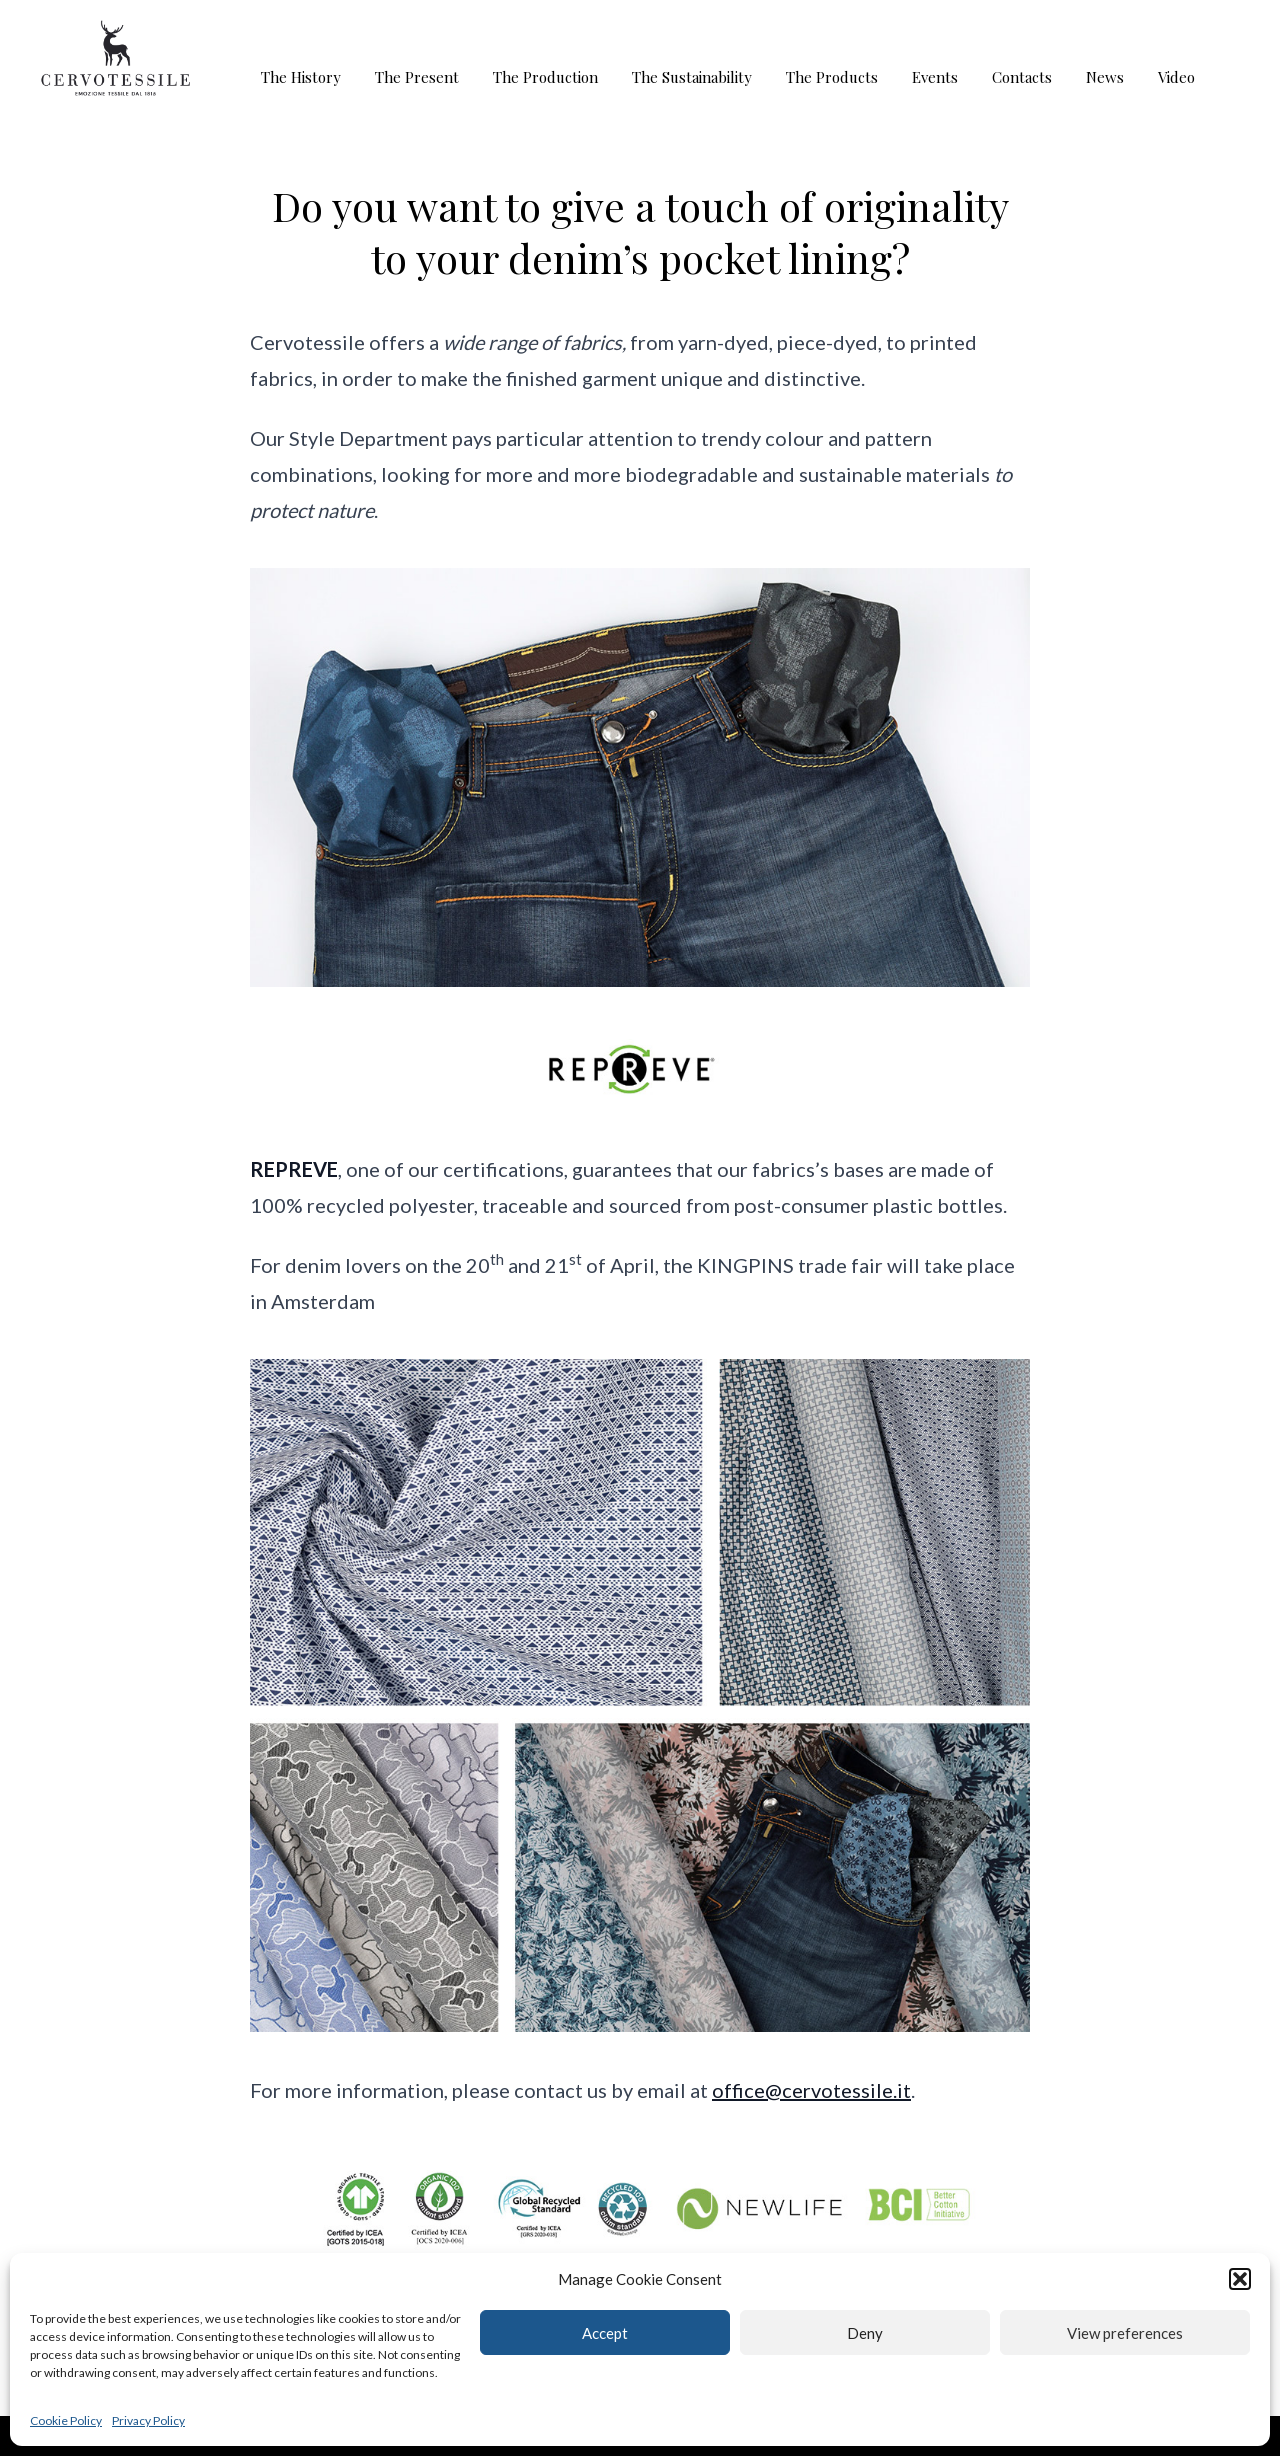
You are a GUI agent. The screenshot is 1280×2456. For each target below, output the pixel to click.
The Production (545, 77)
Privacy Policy (148, 2420)
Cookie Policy (66, 2420)
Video (1176, 77)
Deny (865, 2333)
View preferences (1125, 2333)
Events (935, 77)
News (1105, 77)
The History (301, 77)
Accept (605, 2333)
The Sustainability (692, 77)
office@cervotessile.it (811, 2090)
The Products (832, 77)
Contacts (1022, 77)
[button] (1240, 2279)
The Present (417, 77)
